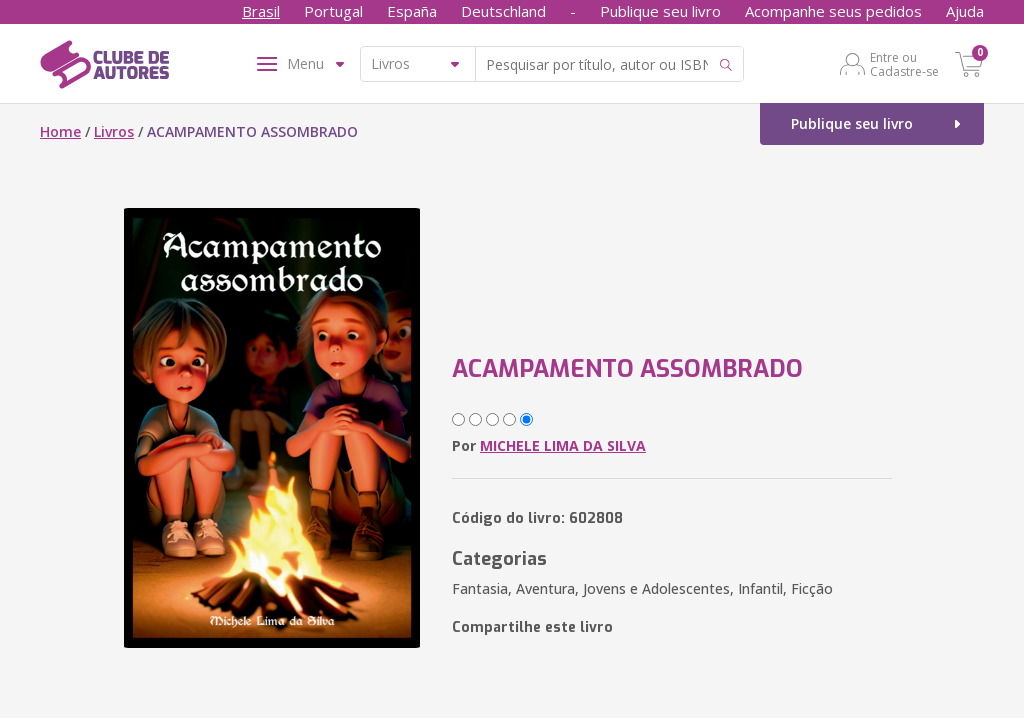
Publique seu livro (660, 11)
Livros (114, 131)
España (412, 11)
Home (60, 131)
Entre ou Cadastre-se (904, 64)
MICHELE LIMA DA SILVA (563, 445)
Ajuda (965, 11)
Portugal (333, 11)
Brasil (261, 11)
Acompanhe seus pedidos (833, 11)
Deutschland (503, 11)
